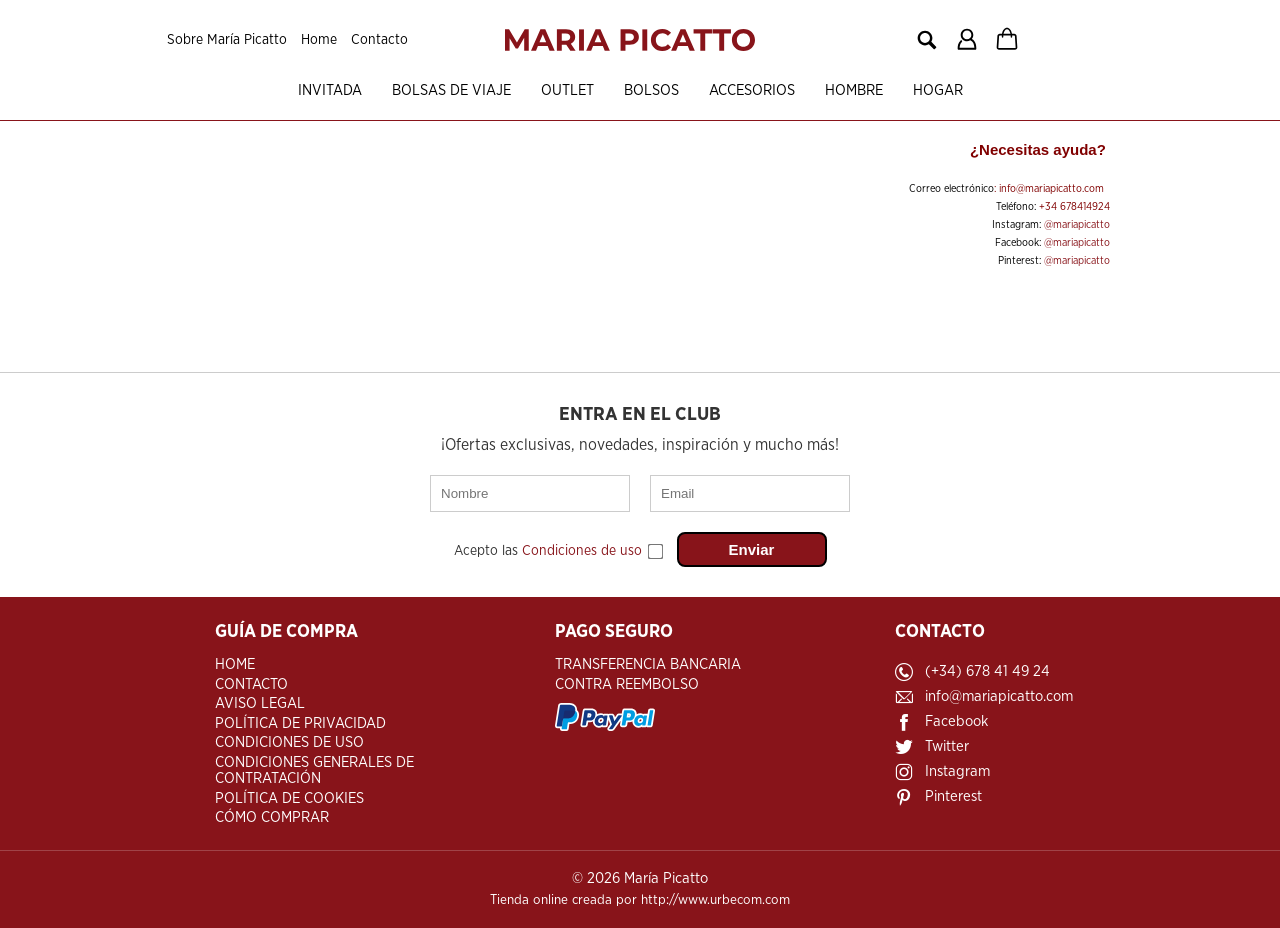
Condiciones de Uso (289, 742)
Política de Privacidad (300, 723)
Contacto (379, 40)
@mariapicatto (1077, 224)
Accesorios (752, 90)
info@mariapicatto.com (1051, 188)
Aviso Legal (260, 703)
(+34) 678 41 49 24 (987, 671)
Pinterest (953, 796)
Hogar (938, 90)
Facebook (956, 721)
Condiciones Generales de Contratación (314, 771)
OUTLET (567, 90)
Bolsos (651, 90)
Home (319, 40)
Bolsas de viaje (451, 90)
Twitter (947, 746)
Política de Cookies (289, 798)
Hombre (854, 90)
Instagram (957, 771)
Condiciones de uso (582, 551)
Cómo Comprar (272, 817)
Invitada (330, 90)
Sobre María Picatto (227, 40)
